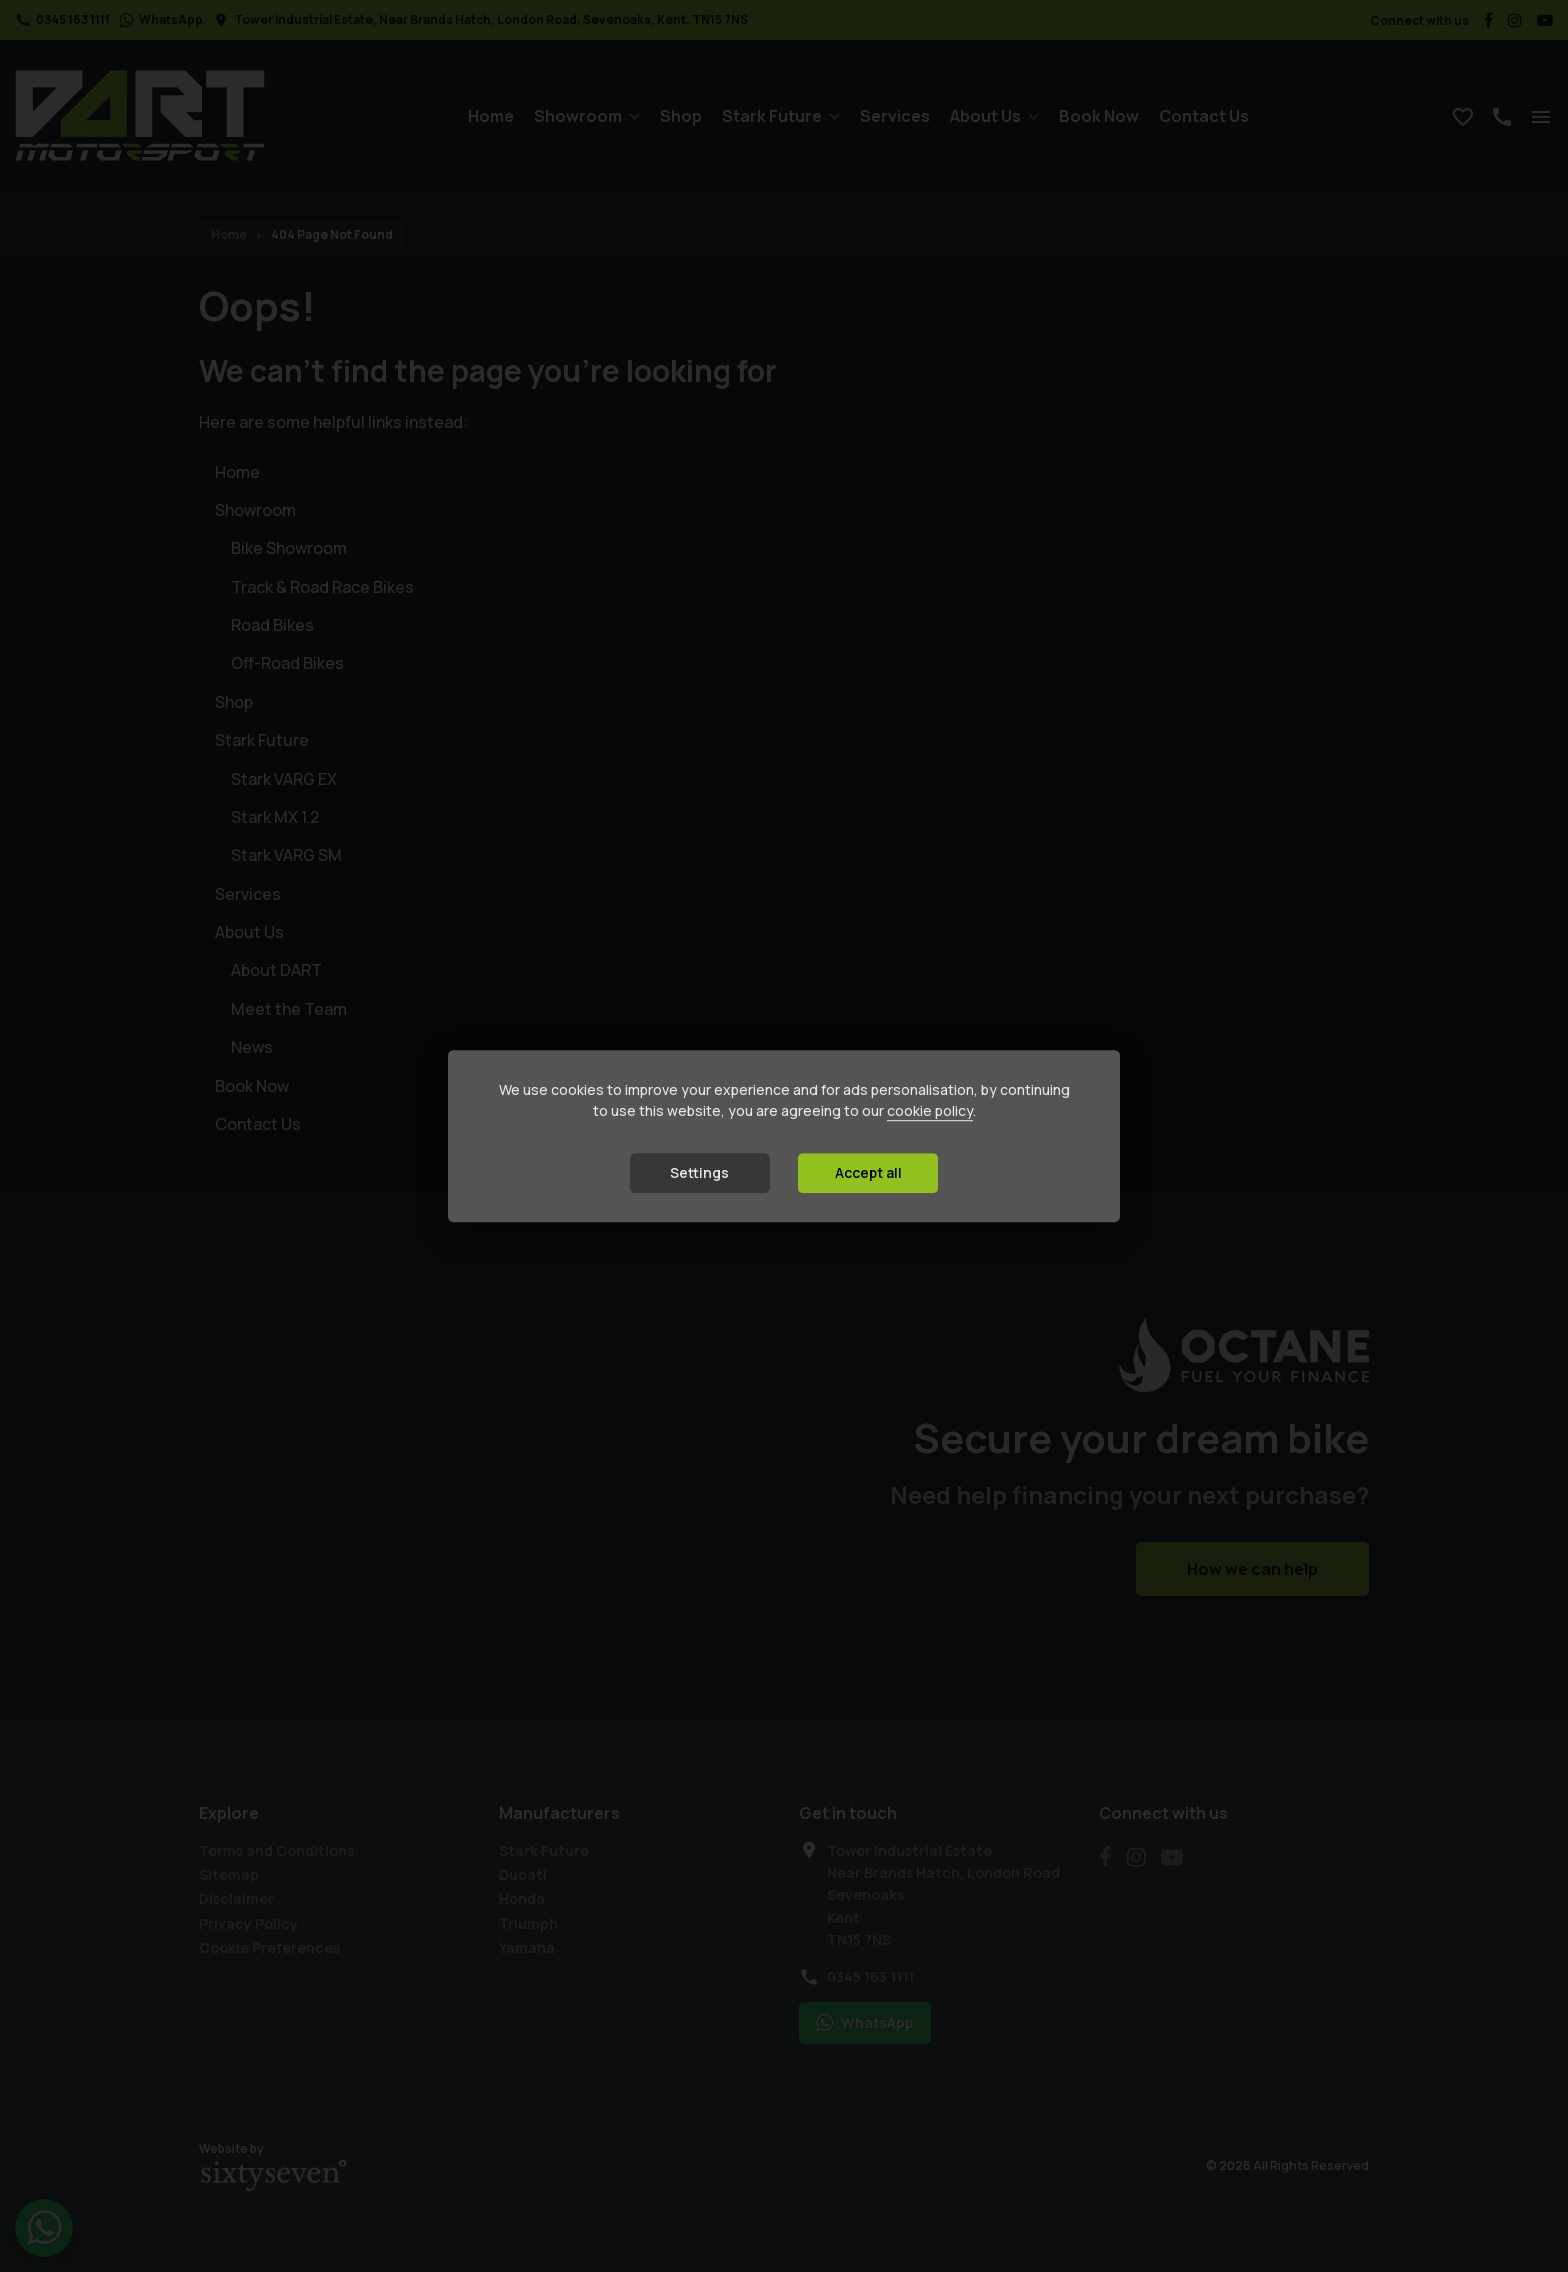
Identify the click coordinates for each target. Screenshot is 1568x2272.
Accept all (868, 1172)
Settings (699, 1172)
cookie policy (930, 1110)
